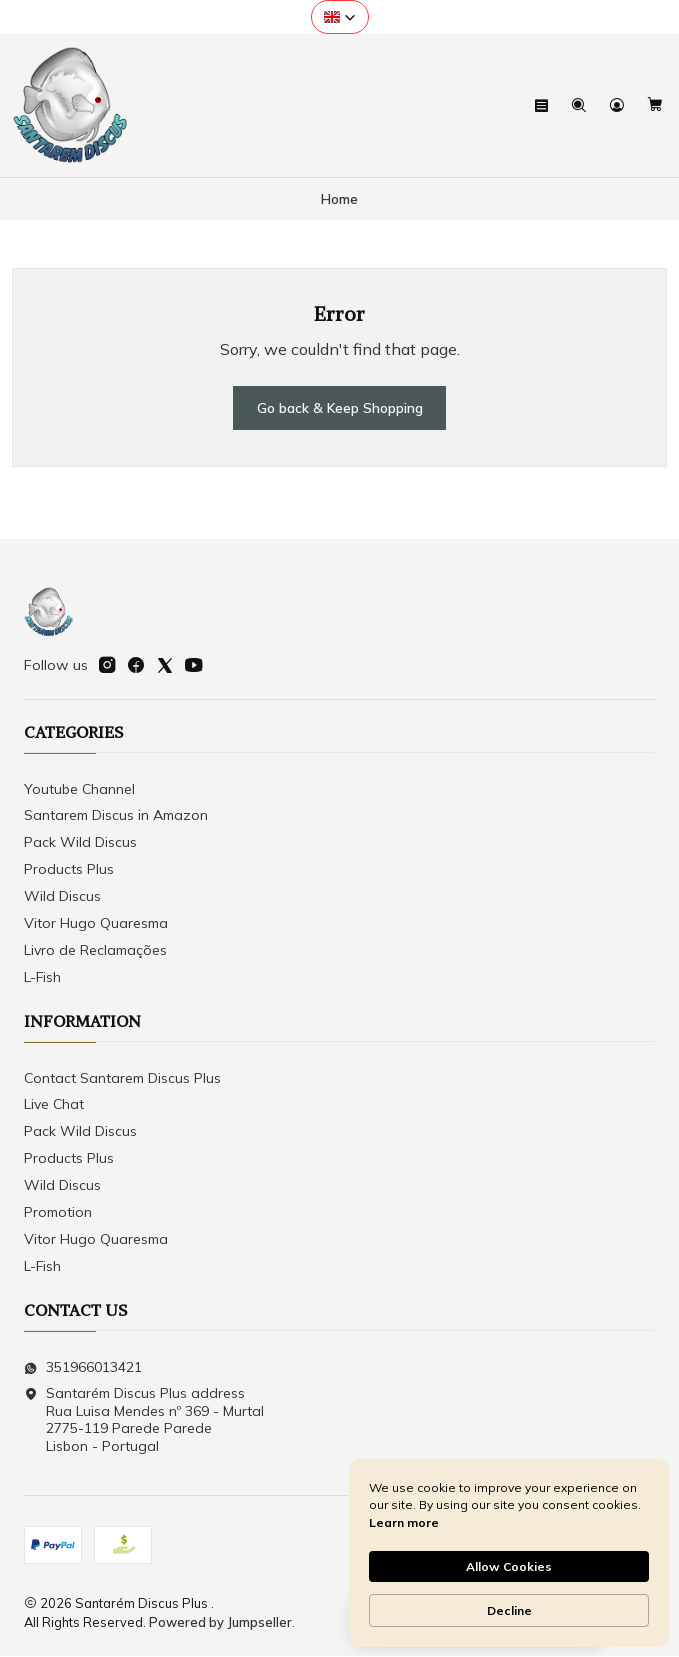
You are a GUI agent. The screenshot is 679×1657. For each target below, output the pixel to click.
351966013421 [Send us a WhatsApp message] (83, 1367)
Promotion (58, 1213)
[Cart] (655, 105)
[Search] (579, 105)
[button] (340, 17)
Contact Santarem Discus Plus (122, 1078)
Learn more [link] (404, 1522)
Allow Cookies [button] (509, 1566)
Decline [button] (509, 1610)
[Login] (617, 105)
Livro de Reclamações (95, 950)
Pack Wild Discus (80, 843)
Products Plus (69, 870)
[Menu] (542, 105)
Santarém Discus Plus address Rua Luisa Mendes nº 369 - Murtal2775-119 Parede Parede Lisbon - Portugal (144, 1420)
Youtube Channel (79, 789)
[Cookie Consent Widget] (509, 1553)
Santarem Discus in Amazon (116, 816)
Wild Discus (62, 897)
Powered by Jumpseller (220, 1622)
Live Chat (54, 1105)
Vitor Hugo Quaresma (96, 924)
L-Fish (42, 977)
